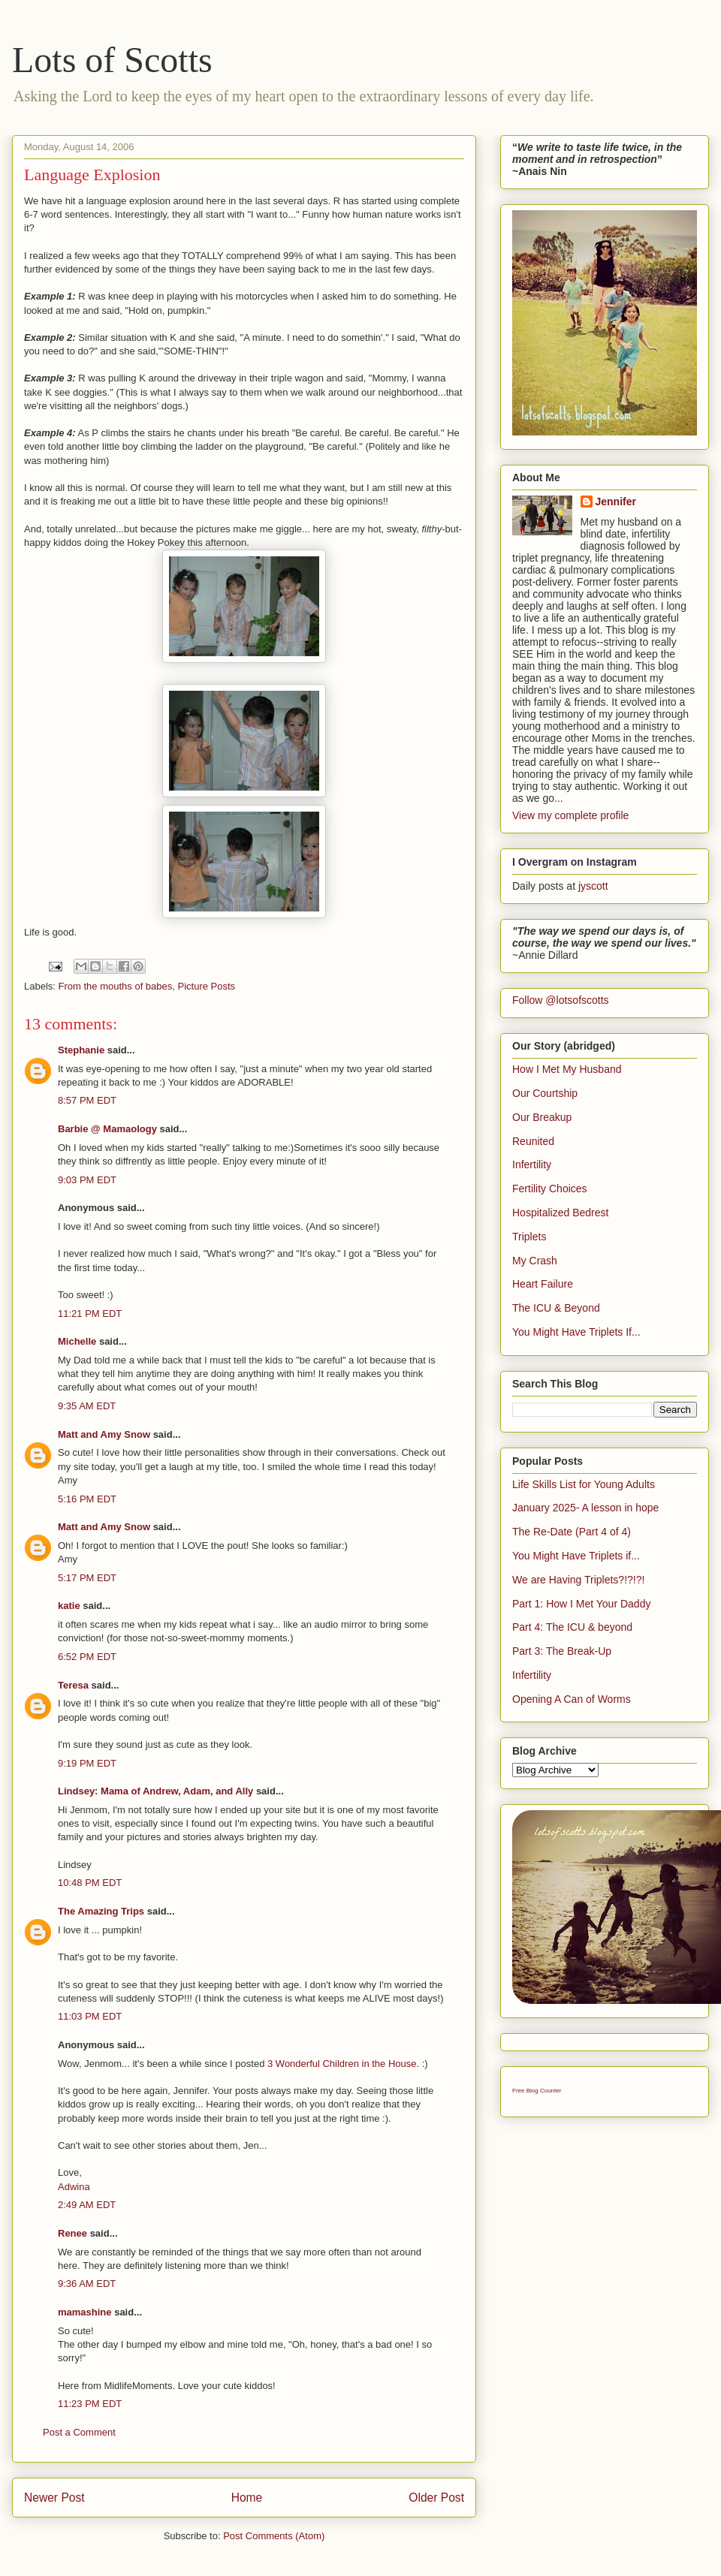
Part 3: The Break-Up (561, 1651)
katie (69, 1605)
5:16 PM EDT (87, 1499)
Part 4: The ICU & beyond (572, 1627)
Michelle (77, 1341)
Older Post (436, 2497)
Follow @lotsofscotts (560, 1000)
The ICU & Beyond (556, 1308)
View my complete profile (570, 815)
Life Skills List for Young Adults (583, 1484)
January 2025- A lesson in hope (585, 1508)
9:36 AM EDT (87, 2283)
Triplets (529, 1237)
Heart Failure (542, 1284)
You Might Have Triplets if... (576, 1556)
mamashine (85, 2312)
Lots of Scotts (112, 60)
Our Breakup (542, 1117)
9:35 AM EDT (87, 1406)
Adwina (74, 2186)
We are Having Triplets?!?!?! (578, 1580)
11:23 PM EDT (90, 2403)
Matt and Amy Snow (104, 1434)
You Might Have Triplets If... (576, 1332)
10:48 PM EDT (90, 1882)
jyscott (593, 886)
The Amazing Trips (101, 1911)
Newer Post (54, 2497)
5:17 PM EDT (87, 1577)
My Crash (534, 1261)
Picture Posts (207, 986)
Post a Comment (79, 2432)
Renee (72, 2233)
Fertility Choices (549, 1189)
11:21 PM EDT (90, 1313)
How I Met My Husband (567, 1069)
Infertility (531, 1164)
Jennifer (616, 502)
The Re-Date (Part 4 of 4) (571, 1532)
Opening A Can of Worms (571, 1699)
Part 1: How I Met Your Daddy (581, 1604)
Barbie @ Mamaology (107, 1128)
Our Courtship (545, 1093)
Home (247, 2497)
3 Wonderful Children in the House (342, 2063)
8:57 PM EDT (87, 1100)
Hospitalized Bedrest (560, 1213)
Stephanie (81, 1050)
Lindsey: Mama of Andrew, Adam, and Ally (155, 1791)
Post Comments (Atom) (273, 2535)
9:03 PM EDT (87, 1180)
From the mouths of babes (116, 986)
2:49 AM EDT (87, 2204)
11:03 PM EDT (90, 2016)
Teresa (73, 1685)
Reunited (533, 1141)
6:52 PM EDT (87, 1656)
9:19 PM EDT (87, 1763)
